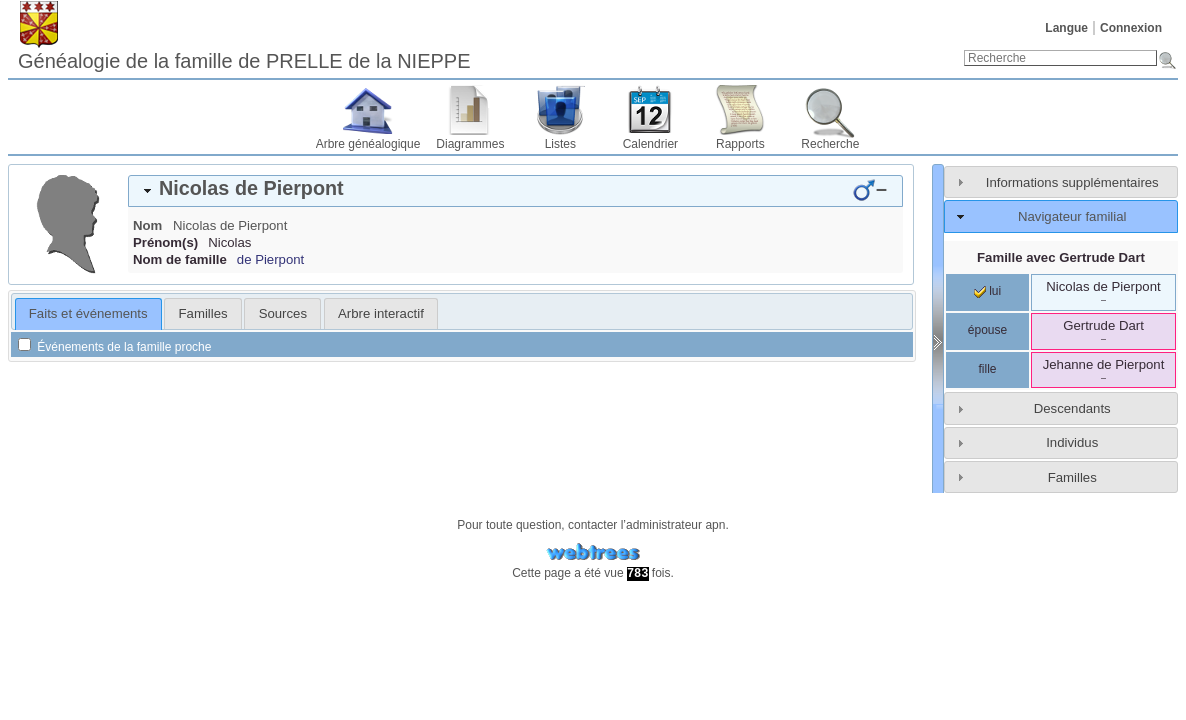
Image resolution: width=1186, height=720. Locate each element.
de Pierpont (270, 259)
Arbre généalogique (368, 144)
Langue (1066, 28)
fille (987, 369)
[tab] (515, 191)
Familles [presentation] (203, 313)
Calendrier (650, 144)
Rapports (740, 144)
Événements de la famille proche (114, 347)
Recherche (830, 144)
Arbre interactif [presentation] (381, 313)
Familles (1072, 477)
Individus (1072, 442)
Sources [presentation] (283, 313)
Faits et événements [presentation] (88, 313)
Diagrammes (470, 144)
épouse (987, 330)
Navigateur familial (1072, 216)
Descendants (1072, 408)
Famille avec (1061, 257)
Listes (560, 144)
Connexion (1131, 28)
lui (987, 291)
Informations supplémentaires (1072, 182)
